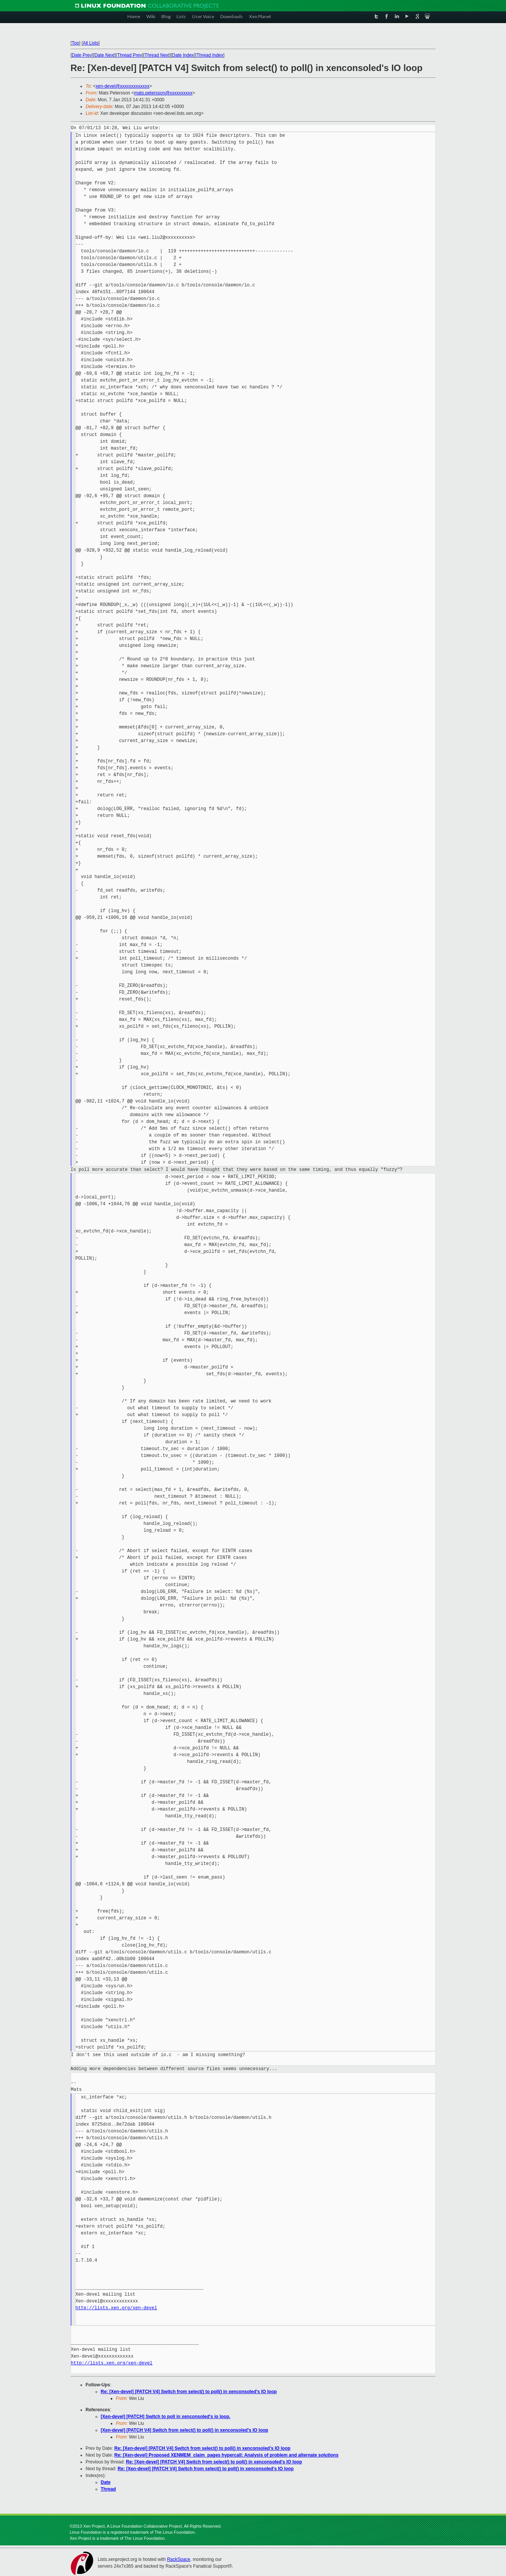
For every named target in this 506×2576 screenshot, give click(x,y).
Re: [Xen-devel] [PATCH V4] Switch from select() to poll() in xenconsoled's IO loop (189, 2391)
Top (75, 43)
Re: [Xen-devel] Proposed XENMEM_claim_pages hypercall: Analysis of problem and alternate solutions (227, 2455)
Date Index (183, 55)
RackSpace (178, 2559)
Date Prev (82, 55)
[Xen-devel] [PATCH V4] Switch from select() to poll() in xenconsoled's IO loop (184, 2430)
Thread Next (157, 55)
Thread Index (210, 55)
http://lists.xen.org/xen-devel (116, 2308)
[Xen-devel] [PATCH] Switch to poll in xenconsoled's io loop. (166, 2416)
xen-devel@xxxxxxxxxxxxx (122, 86)
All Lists (90, 43)
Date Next (104, 55)
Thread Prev (129, 55)
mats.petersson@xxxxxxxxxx (163, 93)
